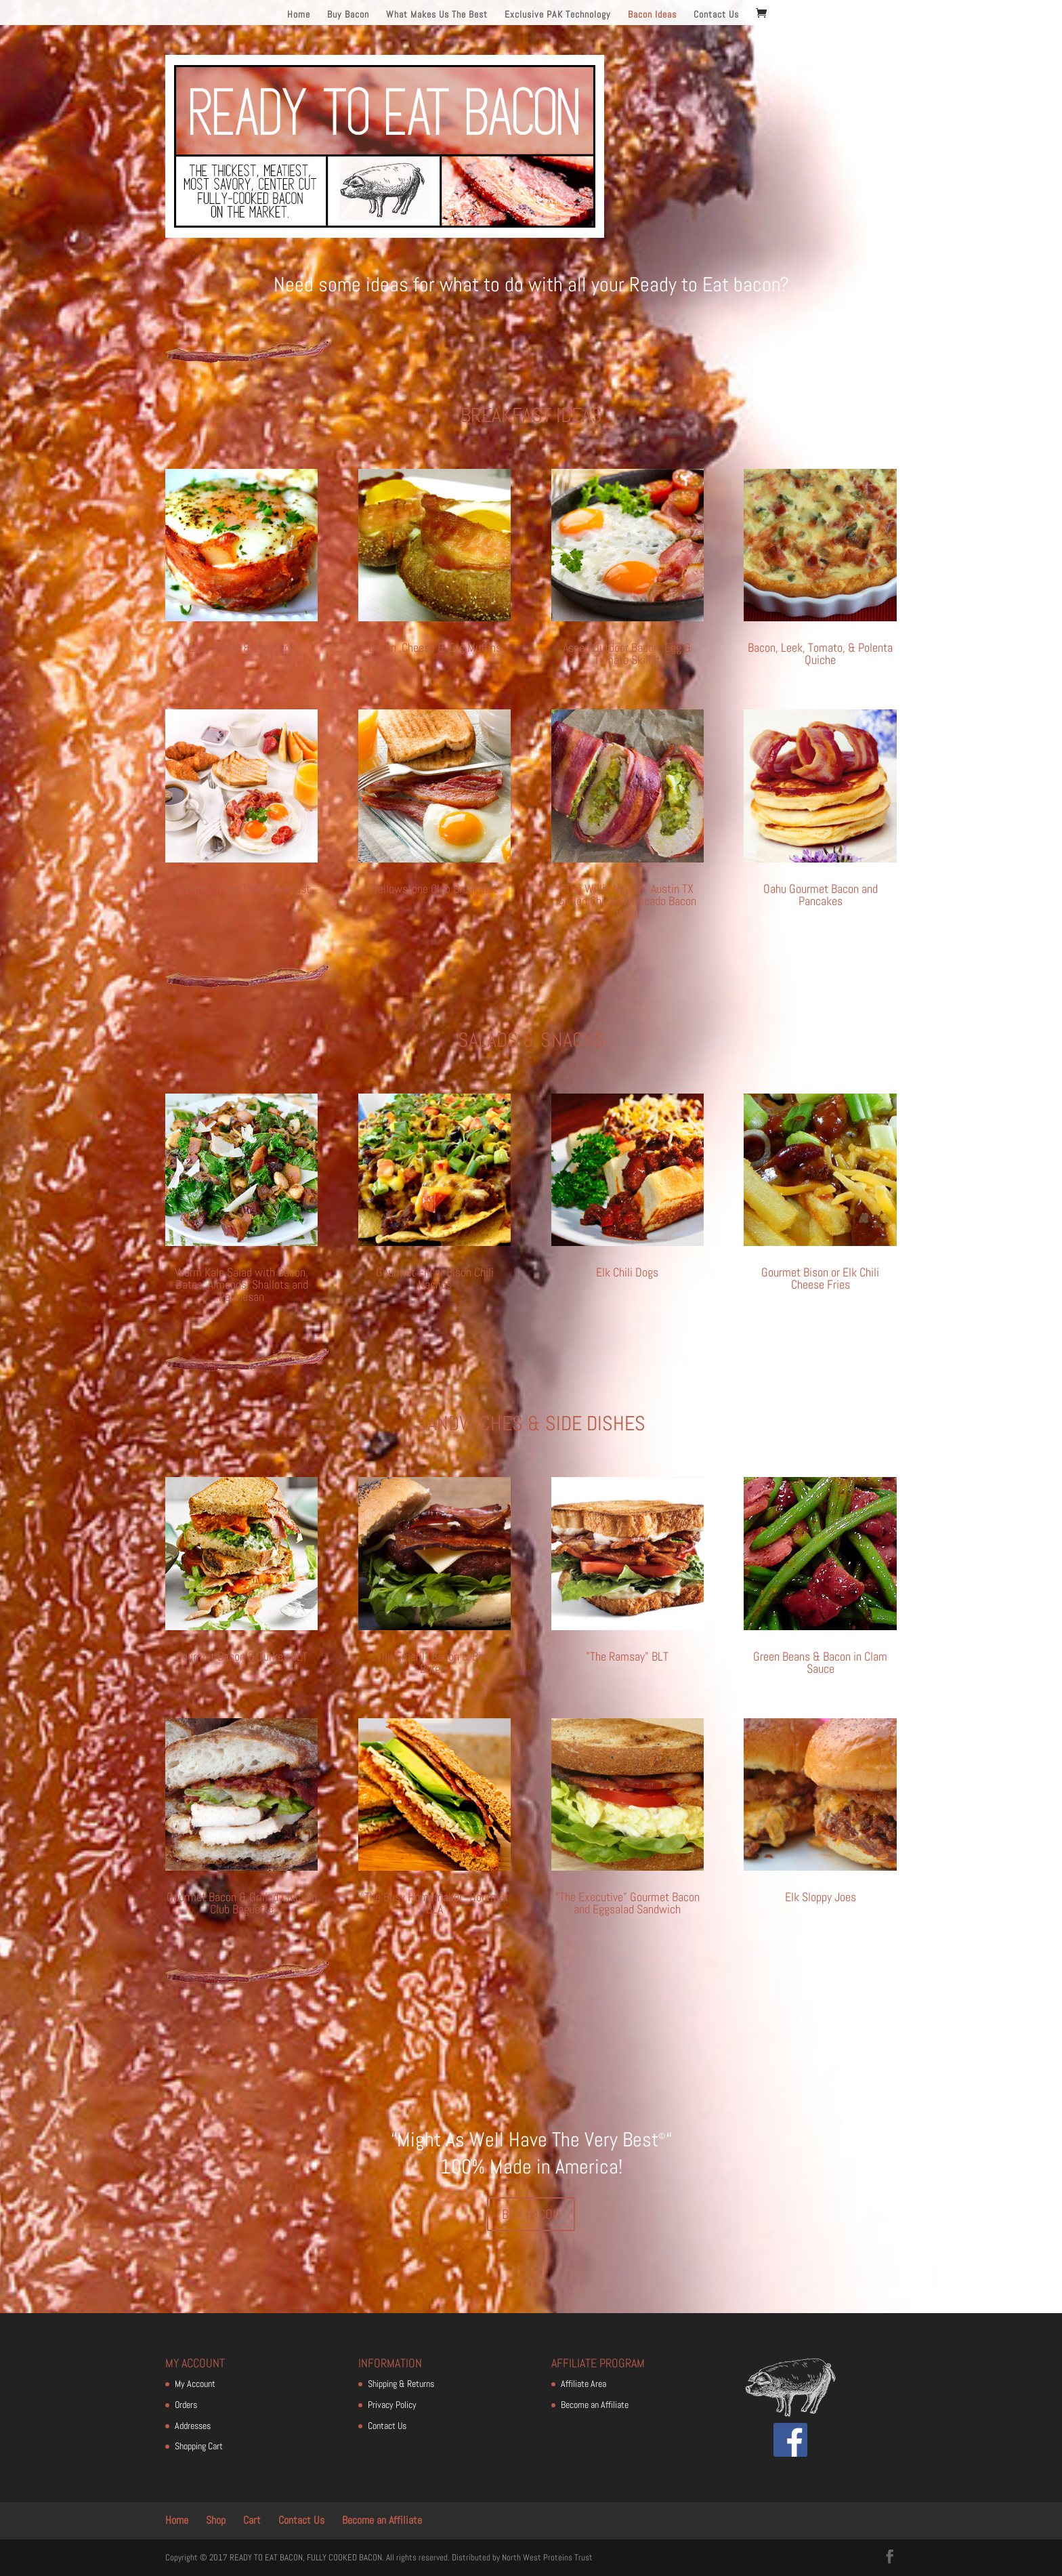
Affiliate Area (583, 2383)
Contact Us (716, 14)
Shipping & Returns (401, 2383)
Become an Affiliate (595, 2404)
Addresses (193, 2425)
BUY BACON (531, 2214)
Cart (252, 2520)
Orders (186, 2404)
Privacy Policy (392, 2404)
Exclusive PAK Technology (558, 14)
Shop (216, 2520)
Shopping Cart (199, 2446)
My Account (195, 2383)
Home (298, 14)
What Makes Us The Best (437, 14)
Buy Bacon (348, 14)
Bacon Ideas (652, 14)
